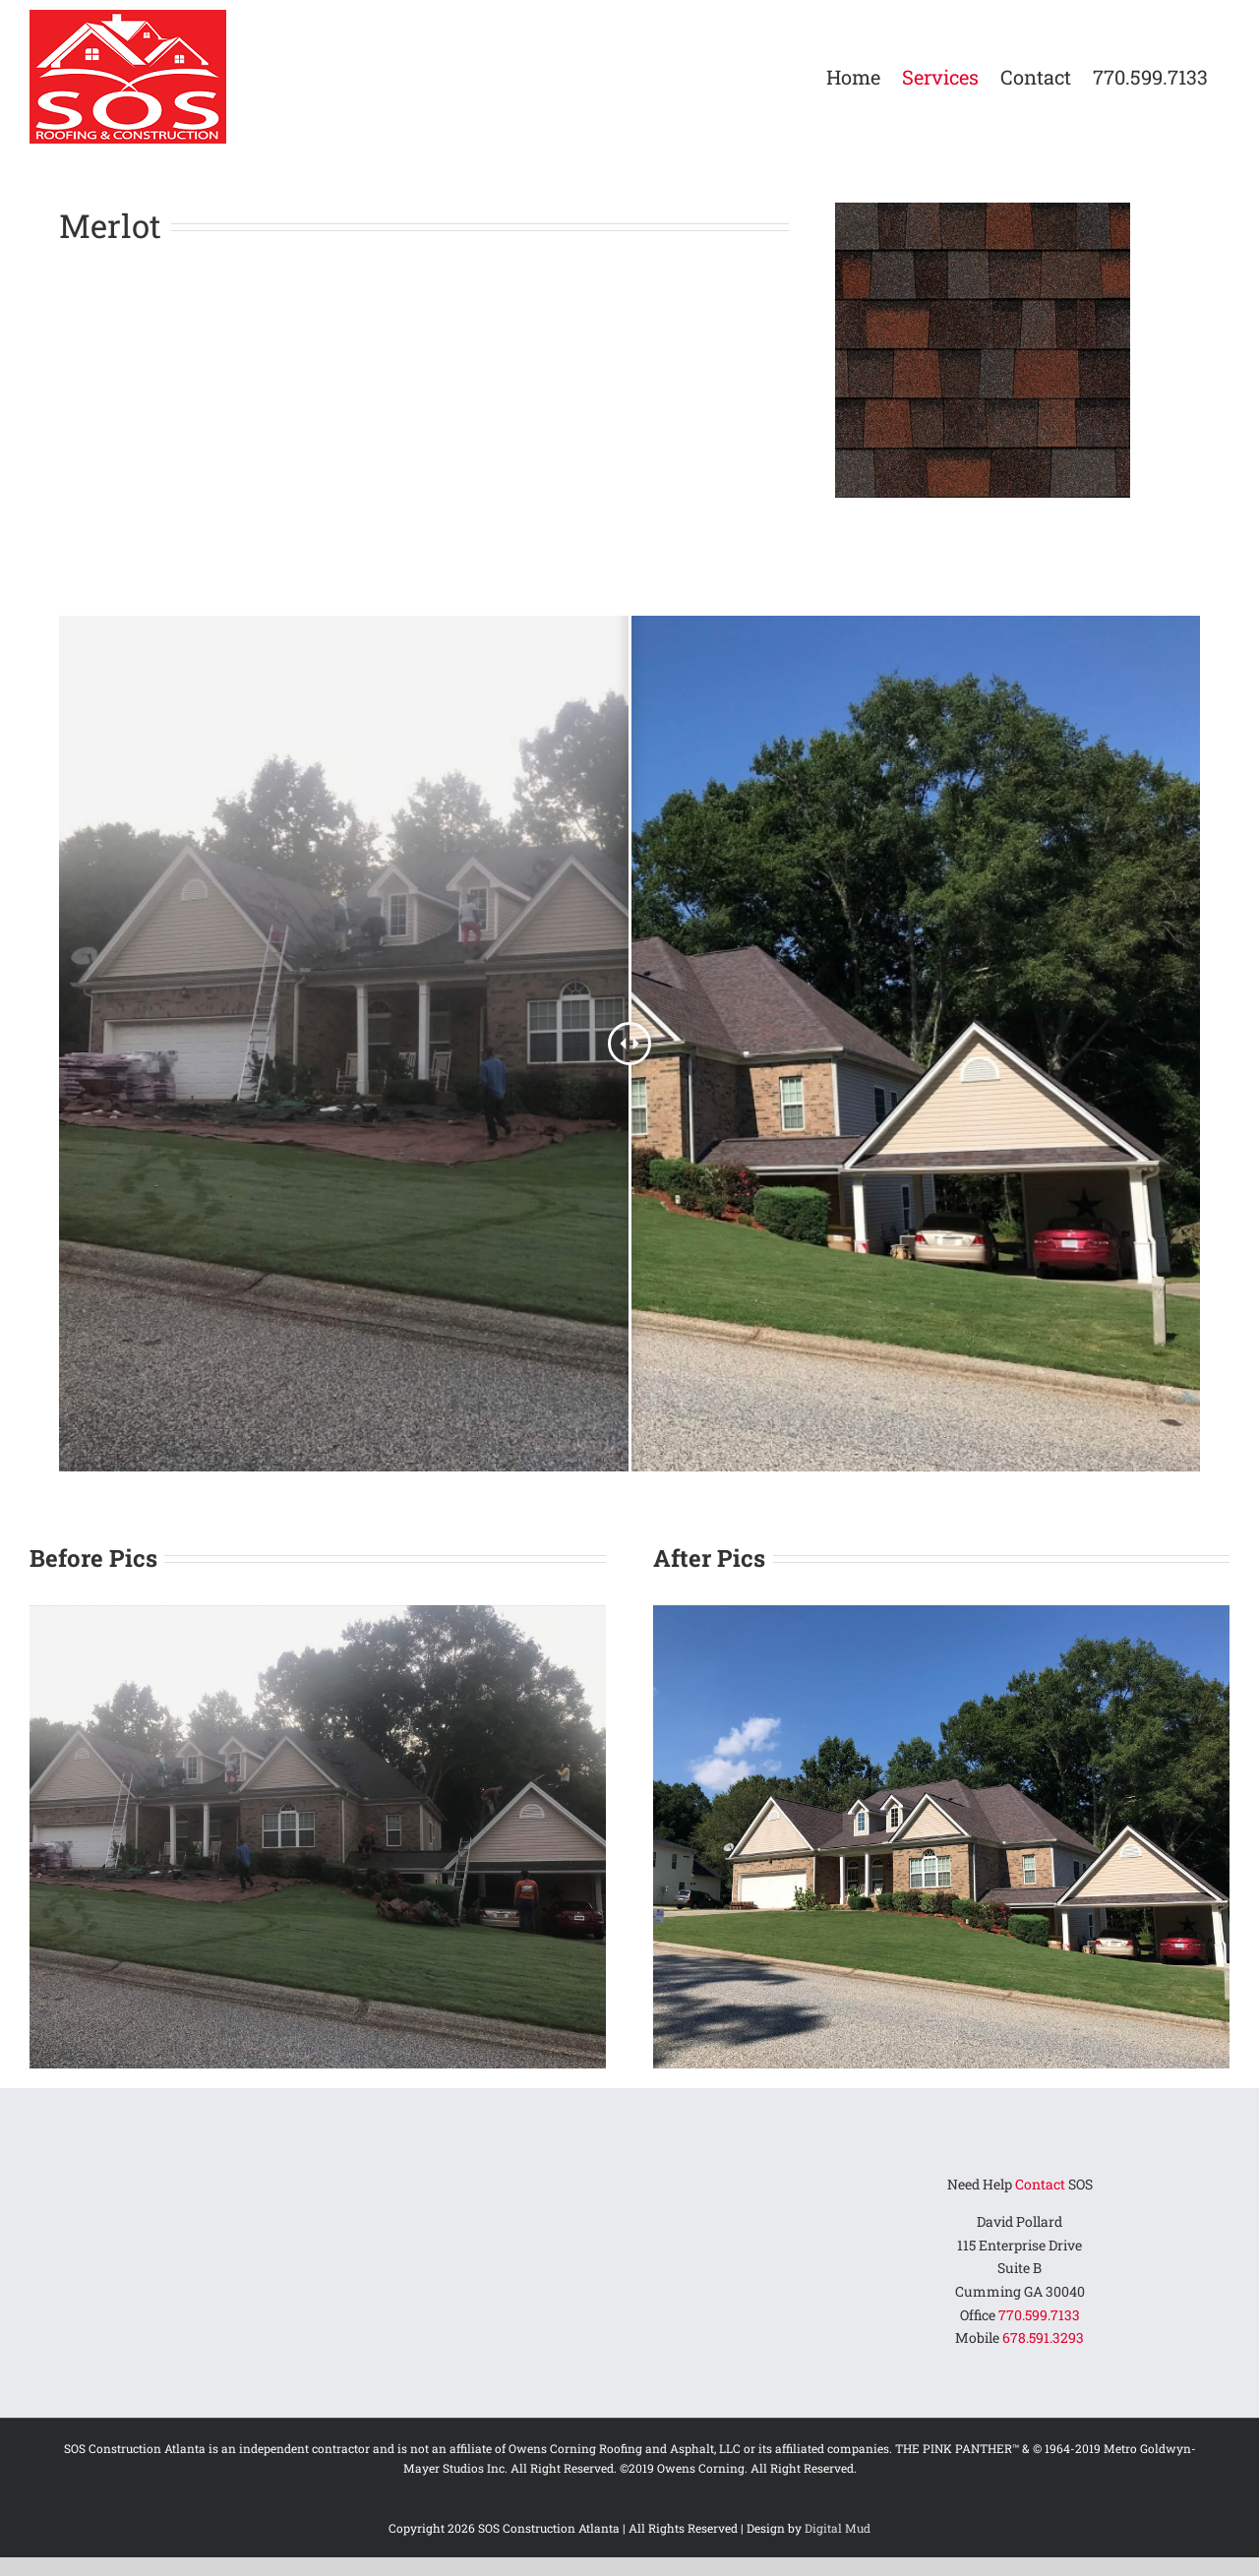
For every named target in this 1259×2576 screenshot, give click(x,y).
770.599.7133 (1039, 2315)
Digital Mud (837, 2528)
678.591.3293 (1043, 2337)
